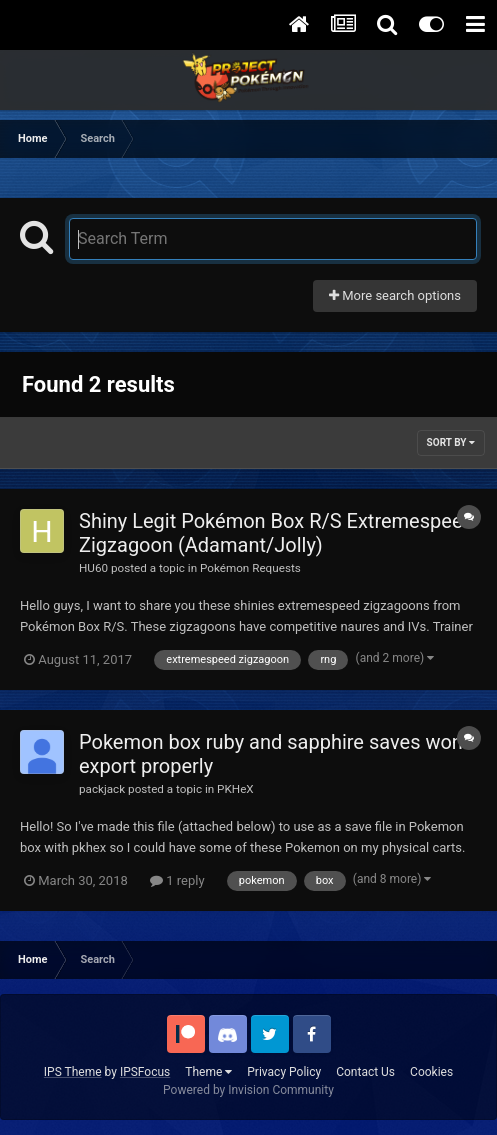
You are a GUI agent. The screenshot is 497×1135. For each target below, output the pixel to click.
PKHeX (235, 789)
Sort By (451, 442)
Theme (208, 1072)
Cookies (431, 1072)
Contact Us (365, 1072)
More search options (395, 295)
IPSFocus (145, 1072)
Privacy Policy (284, 1072)
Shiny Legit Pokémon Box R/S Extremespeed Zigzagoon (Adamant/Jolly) (276, 533)
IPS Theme (73, 1072)
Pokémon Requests (250, 568)
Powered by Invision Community (248, 1090)
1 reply (177, 880)
